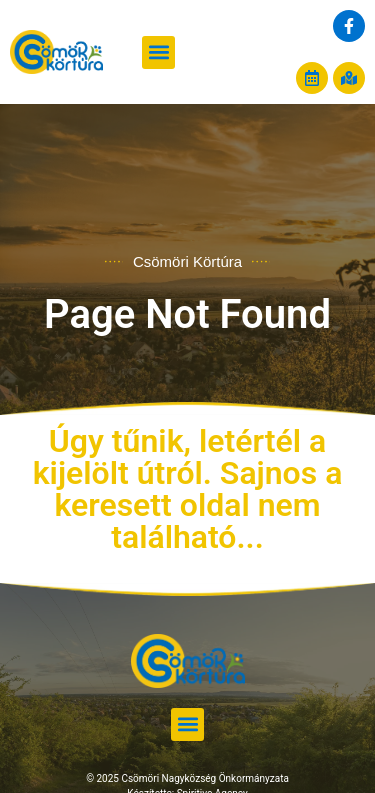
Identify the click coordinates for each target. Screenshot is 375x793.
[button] (158, 52)
